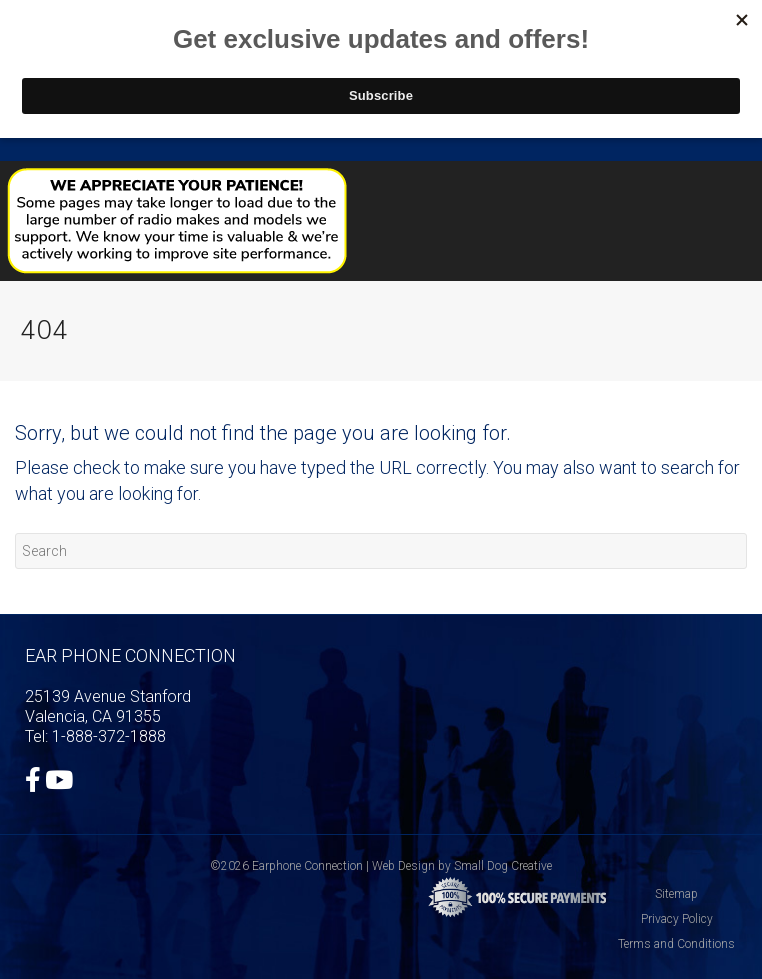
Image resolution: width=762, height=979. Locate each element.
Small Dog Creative (503, 866)
